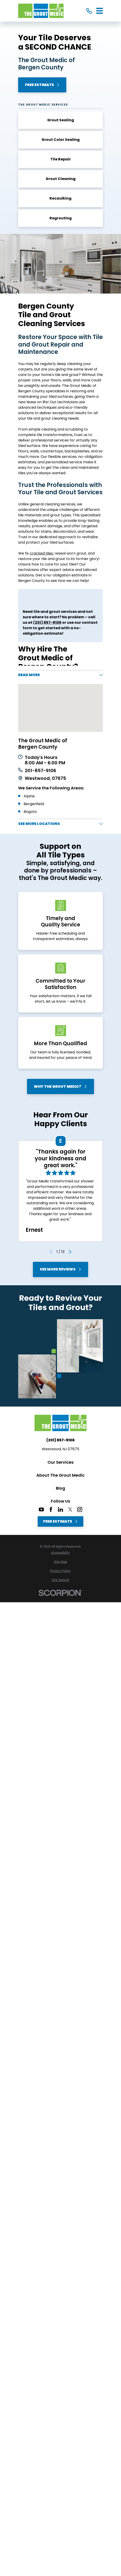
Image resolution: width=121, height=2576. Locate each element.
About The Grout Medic (60, 1477)
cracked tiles (41, 553)
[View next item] (70, 1254)
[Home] (41, 11)
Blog (60, 1490)
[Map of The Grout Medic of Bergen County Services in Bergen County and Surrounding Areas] (60, 709)
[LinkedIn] (60, 1511)
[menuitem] (60, 1554)
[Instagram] (79, 1511)
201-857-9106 (40, 771)
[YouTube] (41, 1511)
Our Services (60, 1464)
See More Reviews (60, 1271)
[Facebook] (50, 1511)
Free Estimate (42, 84)
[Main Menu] (99, 11)
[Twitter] (70, 1511)
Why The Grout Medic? (60, 1088)
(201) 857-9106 (60, 1442)
